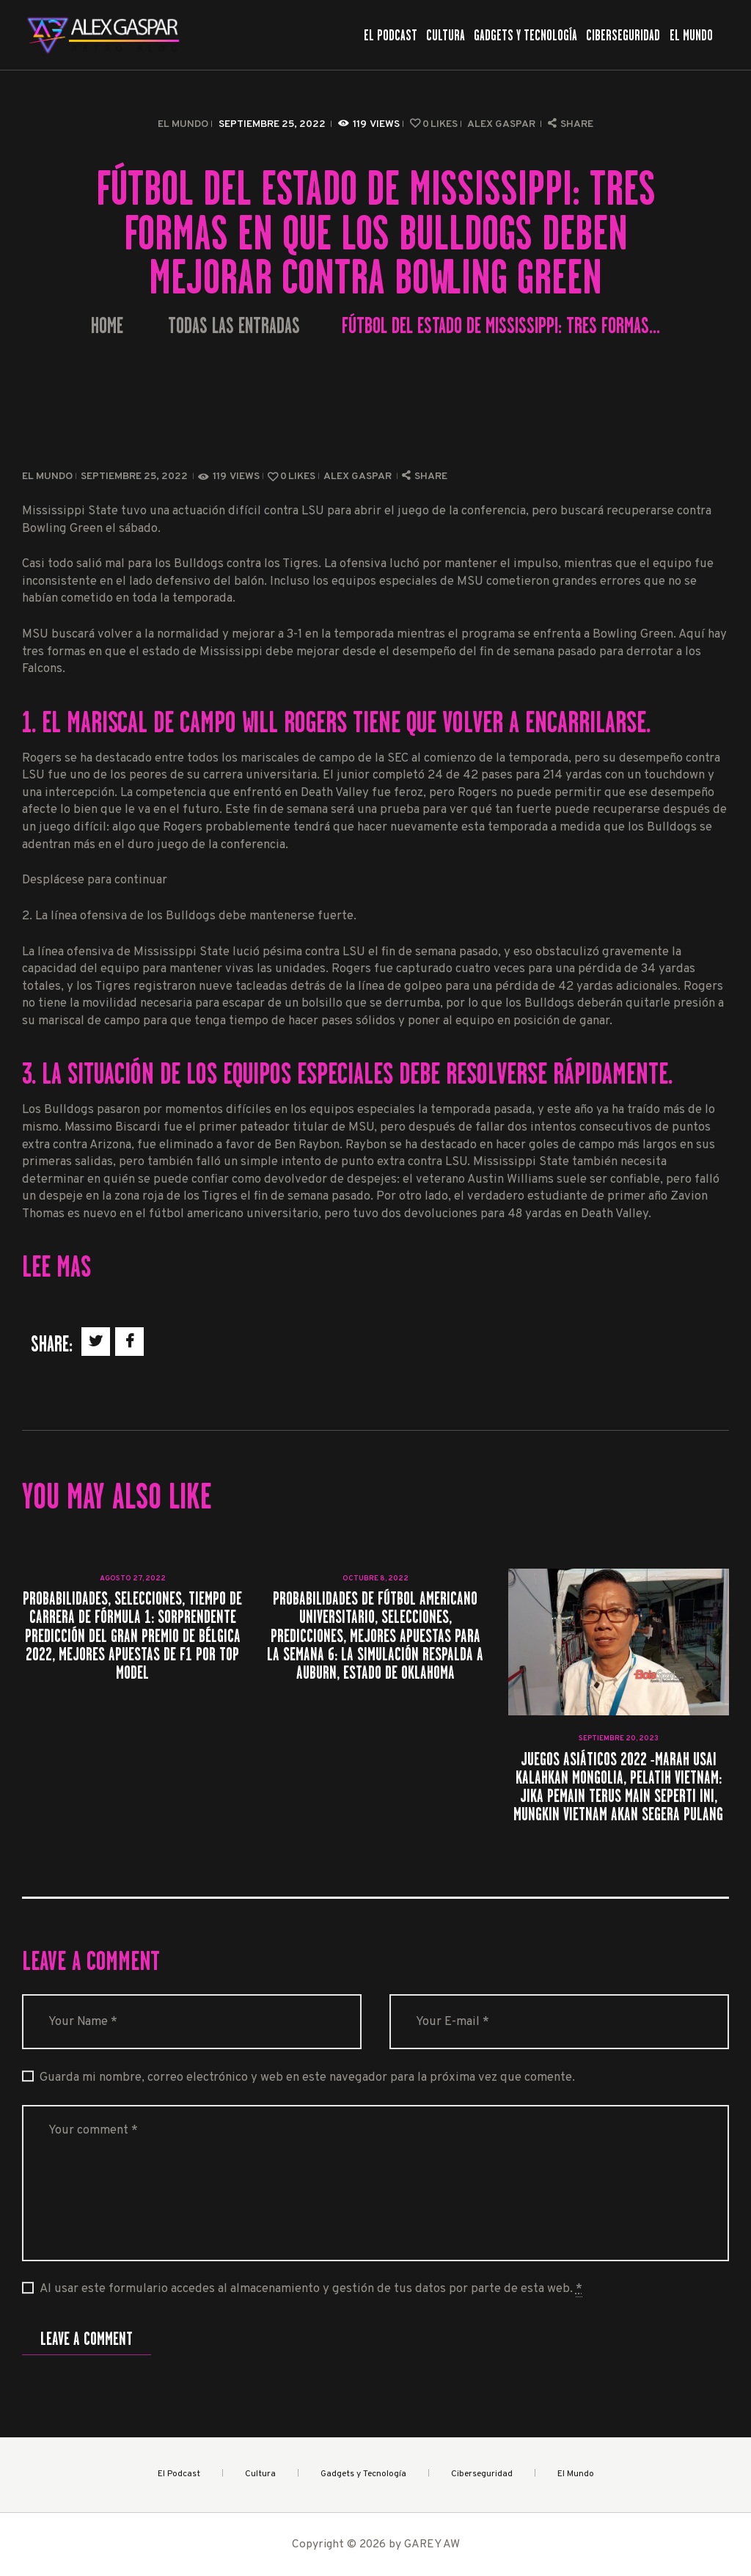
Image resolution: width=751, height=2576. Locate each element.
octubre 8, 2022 (375, 1578)
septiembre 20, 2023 (619, 1738)
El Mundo (183, 124)
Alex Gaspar (502, 124)
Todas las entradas (234, 325)
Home (107, 326)
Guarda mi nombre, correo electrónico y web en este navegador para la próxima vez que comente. (307, 2077)
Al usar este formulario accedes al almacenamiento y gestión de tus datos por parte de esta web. (311, 2289)
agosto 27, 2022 (133, 1578)
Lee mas (56, 1266)
